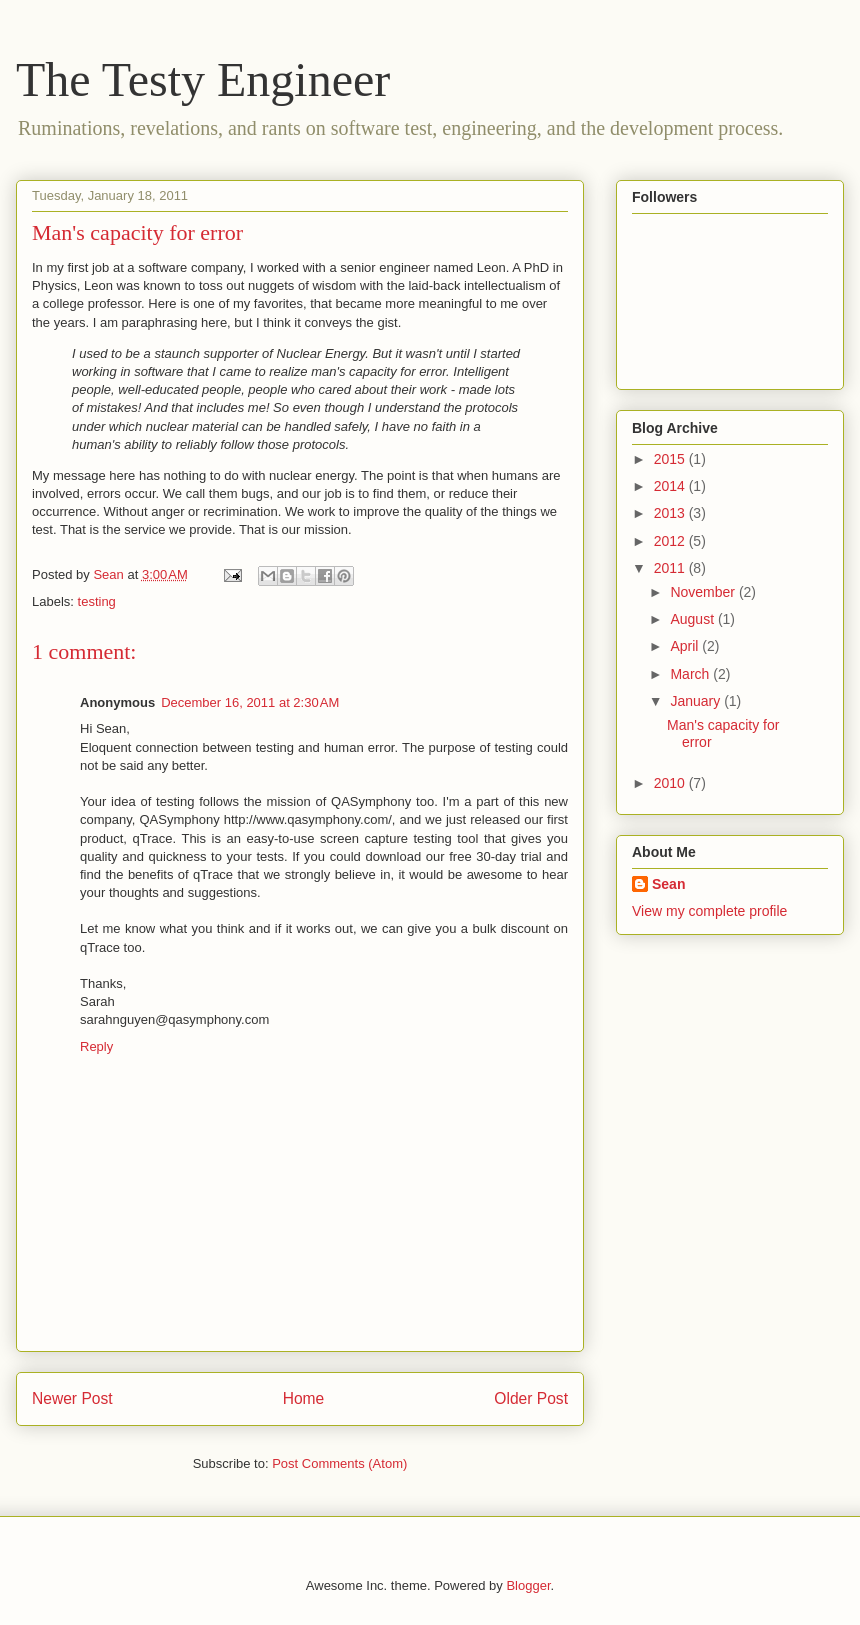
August (693, 619)
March (691, 674)
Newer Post (72, 1398)
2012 (671, 541)
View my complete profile (709, 911)
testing (97, 601)
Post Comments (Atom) (339, 1463)
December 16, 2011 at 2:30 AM (250, 702)
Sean (668, 884)
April (686, 646)
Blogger (528, 1585)
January (697, 701)
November (704, 592)
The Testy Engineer (203, 79)
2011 (671, 568)
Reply (96, 1046)
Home (304, 1398)
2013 (671, 513)
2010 (671, 783)
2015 (671, 459)
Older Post (531, 1398)
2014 (671, 486)
